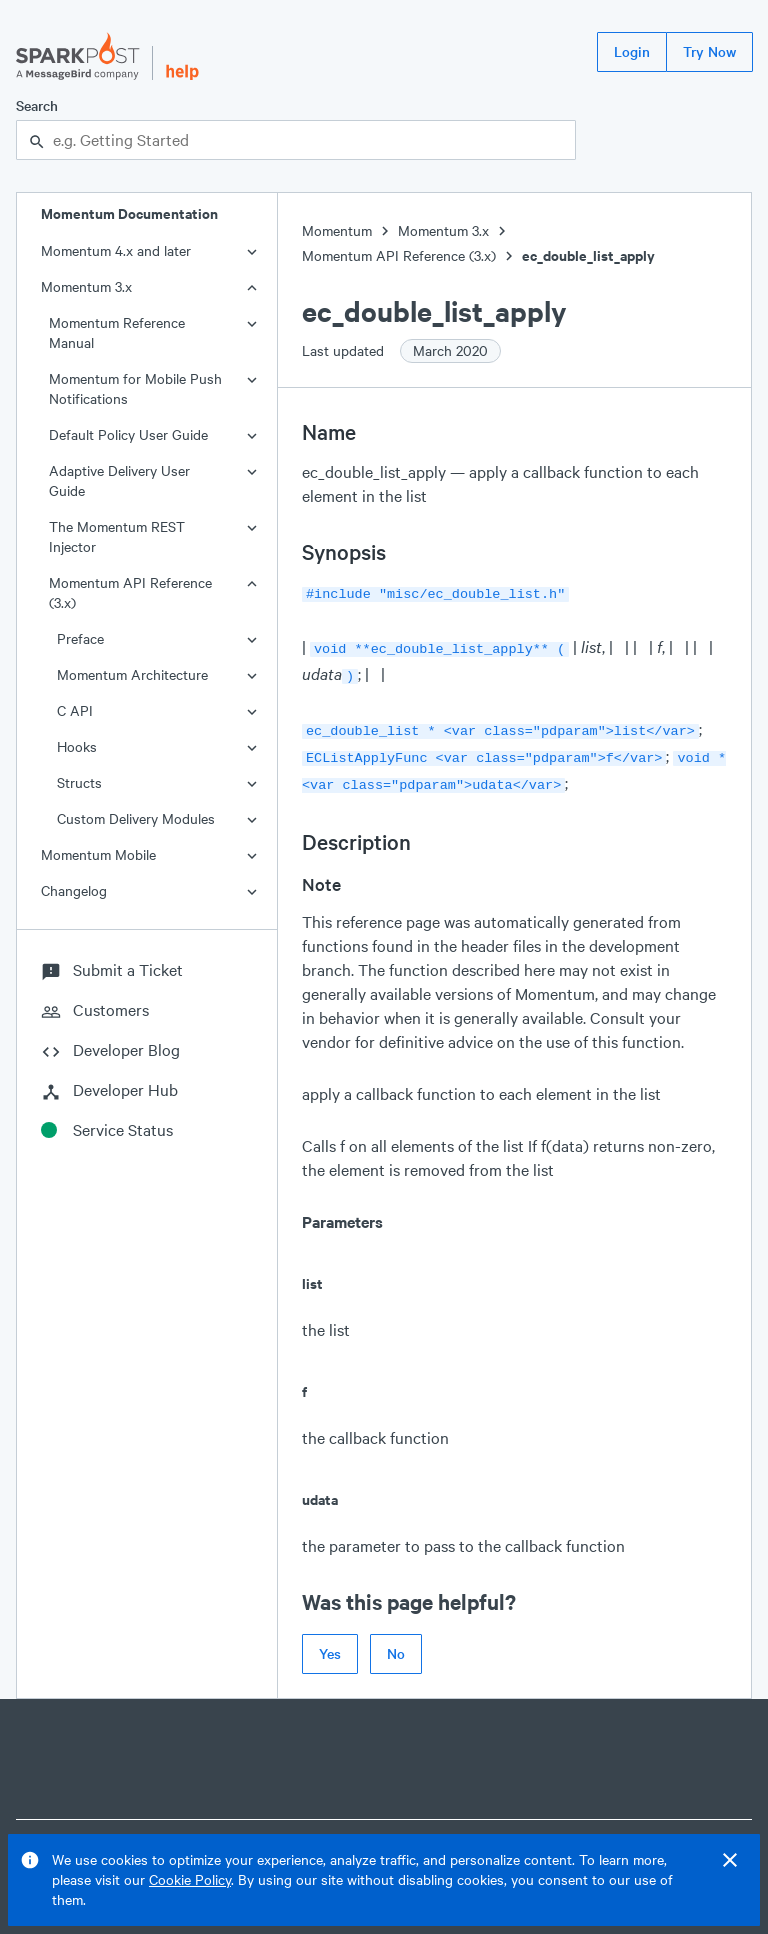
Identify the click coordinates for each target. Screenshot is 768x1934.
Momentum (337, 230)
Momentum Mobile (98, 854)
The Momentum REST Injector (117, 536)
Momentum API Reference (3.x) (130, 592)
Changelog (74, 890)
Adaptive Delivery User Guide (119, 480)
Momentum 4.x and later (116, 250)
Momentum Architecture (132, 674)
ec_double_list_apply (588, 255)
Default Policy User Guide (128, 434)
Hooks (77, 746)
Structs (79, 782)
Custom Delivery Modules (136, 818)
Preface (80, 638)
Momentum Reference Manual (117, 332)
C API (75, 710)
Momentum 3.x (86, 286)
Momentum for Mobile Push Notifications (135, 388)
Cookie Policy (190, 1879)
